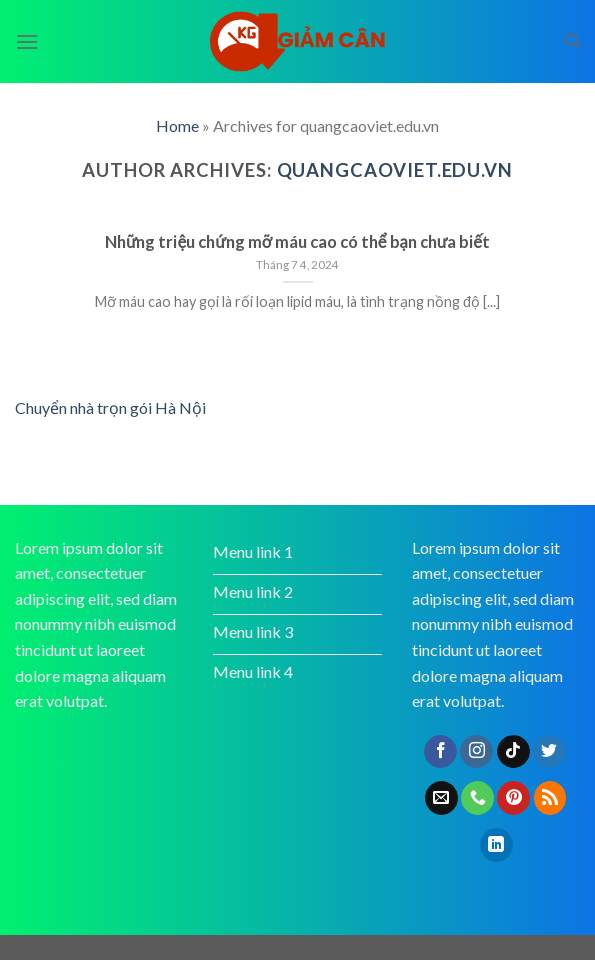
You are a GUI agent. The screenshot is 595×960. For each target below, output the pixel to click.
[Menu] (27, 41)
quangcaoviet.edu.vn (395, 170)
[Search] (572, 41)
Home (177, 125)
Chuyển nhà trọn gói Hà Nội (110, 407)
